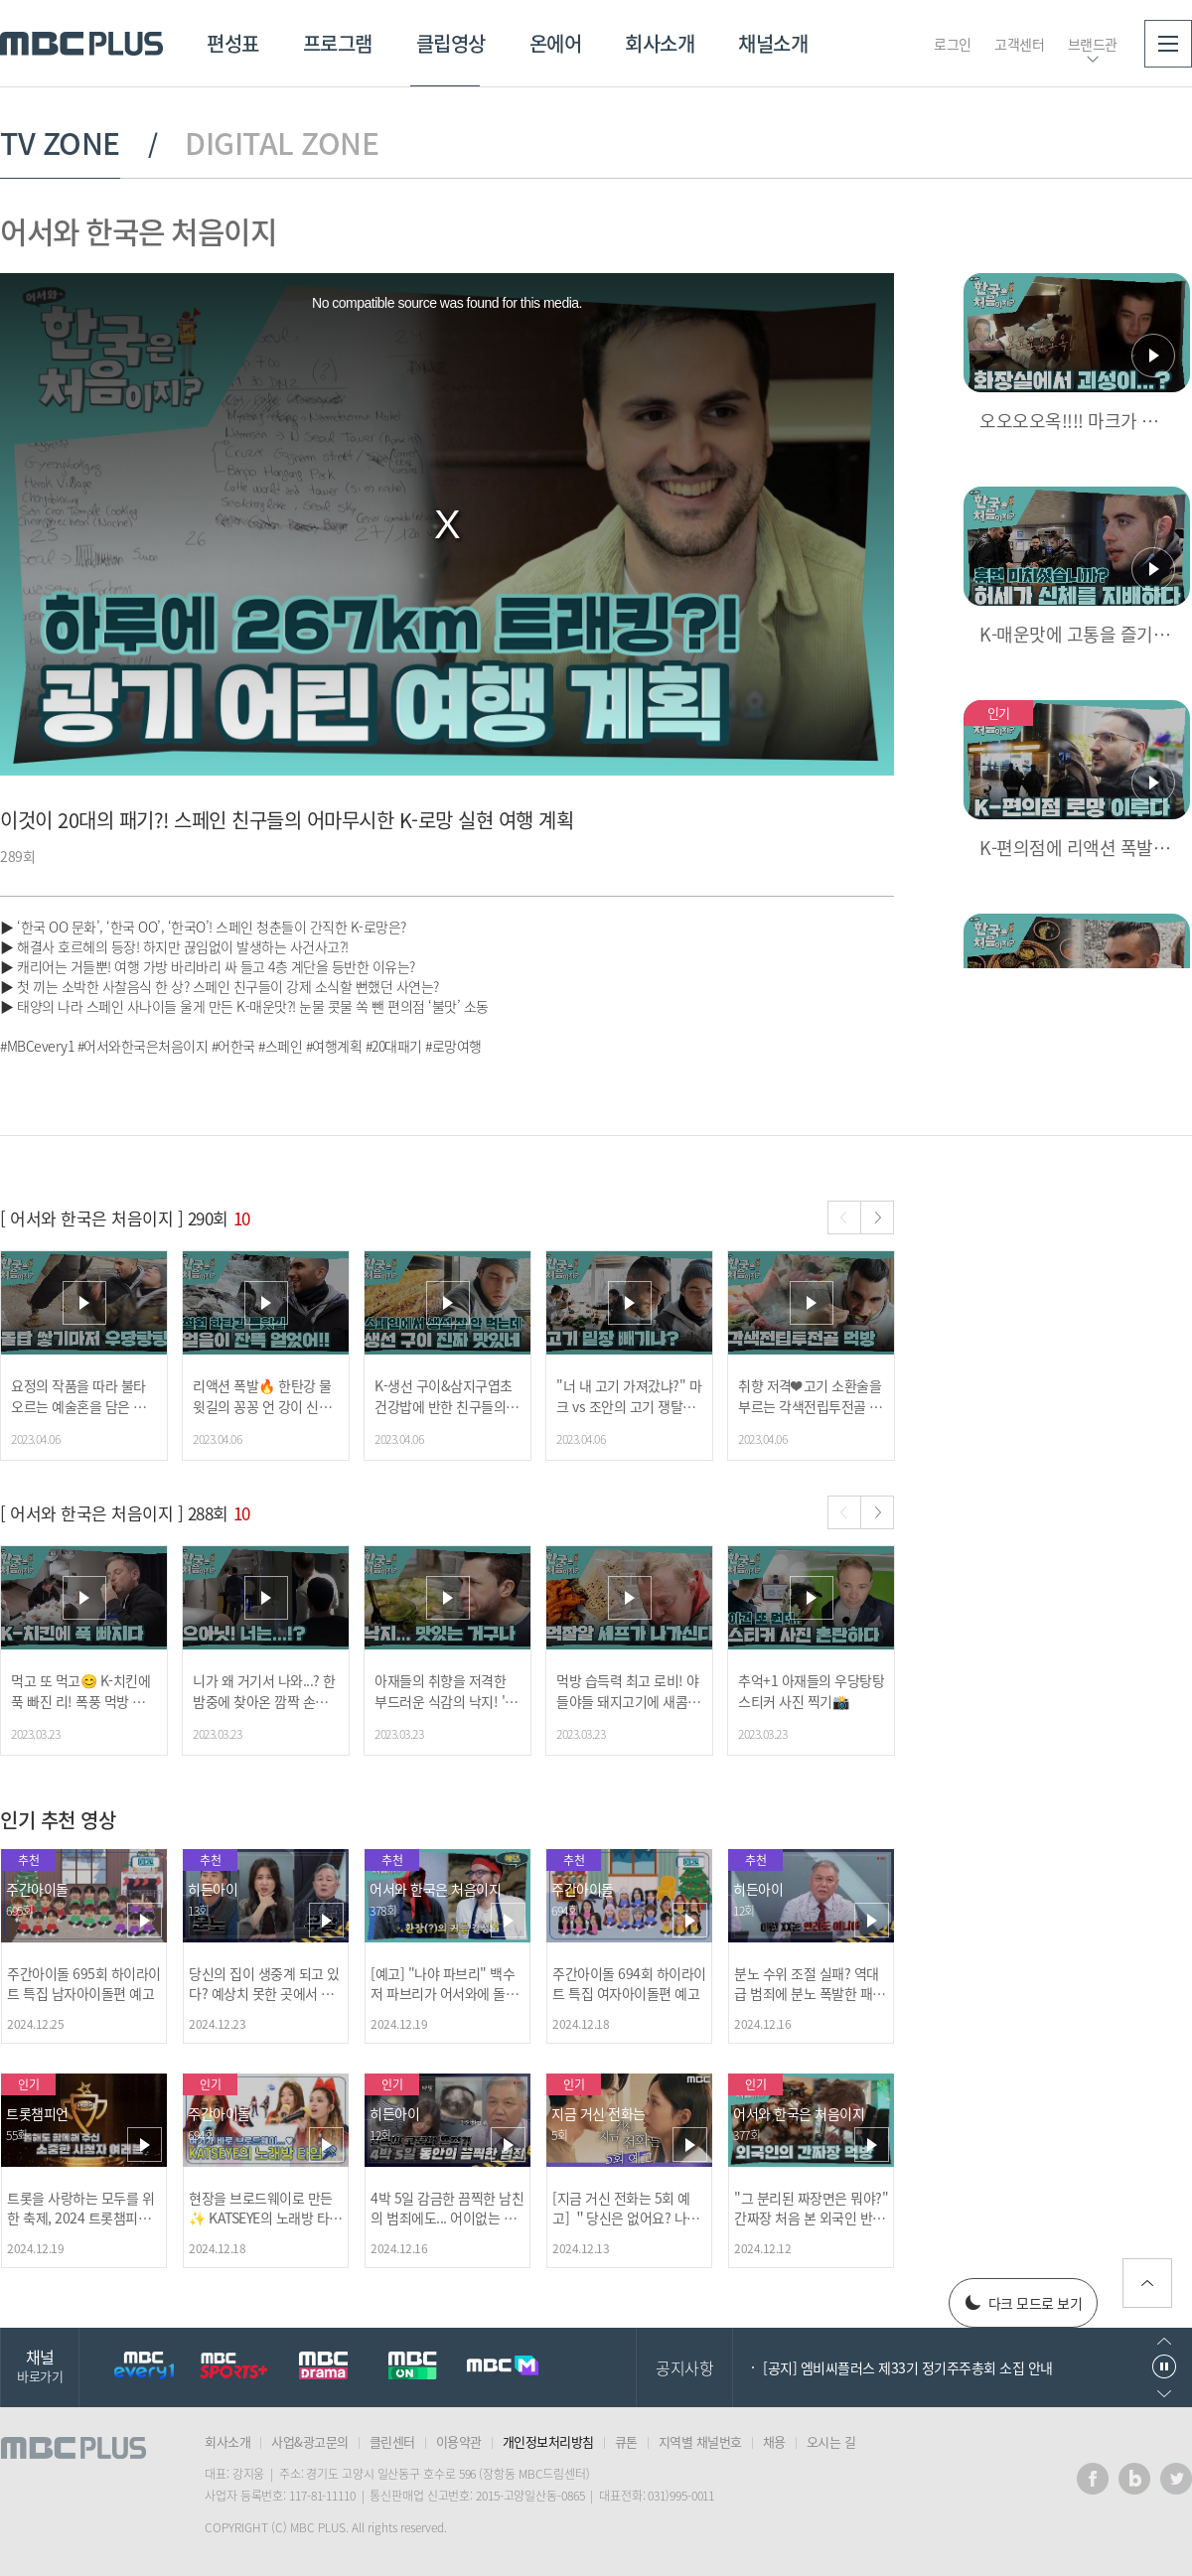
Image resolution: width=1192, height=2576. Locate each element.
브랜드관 (1093, 44)
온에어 (555, 43)
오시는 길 (831, 2441)
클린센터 (392, 2441)
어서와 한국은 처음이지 (138, 231)
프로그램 (337, 43)
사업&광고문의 (310, 2441)
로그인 (952, 44)
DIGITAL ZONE (281, 143)
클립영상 (451, 43)
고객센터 (1019, 44)
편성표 (233, 43)
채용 (774, 2441)
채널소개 (773, 43)
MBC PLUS (81, 44)
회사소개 (659, 43)
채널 (39, 2365)
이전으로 (1164, 2341)
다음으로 (1164, 2393)
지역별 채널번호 (700, 2441)
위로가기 (1147, 2283)
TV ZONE (60, 143)
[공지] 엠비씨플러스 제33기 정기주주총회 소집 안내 (908, 2367)
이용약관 (459, 2441)
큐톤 (626, 2441)
